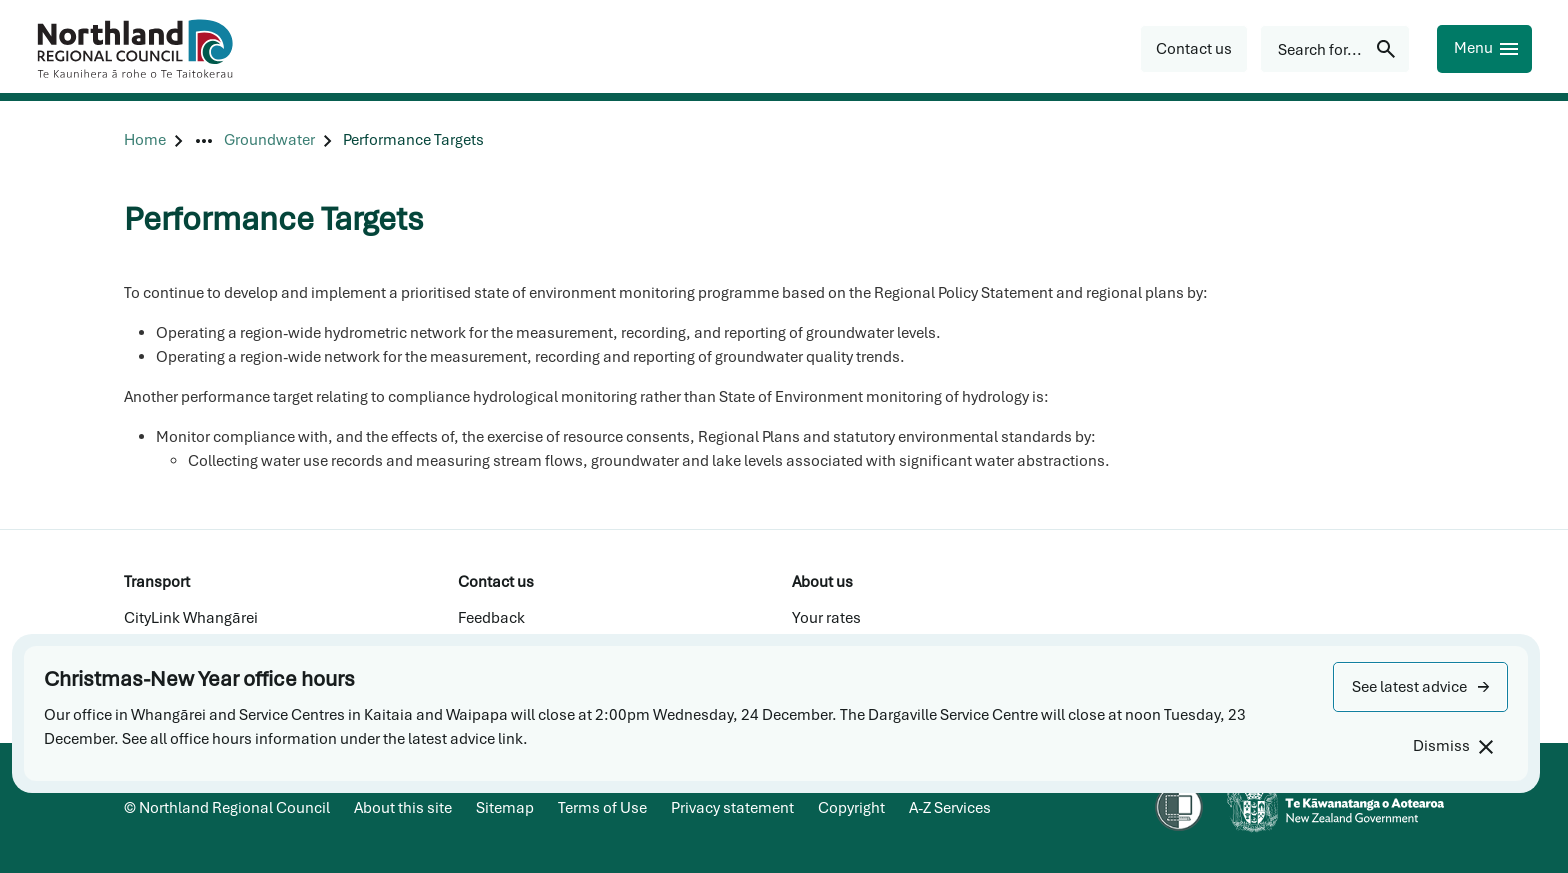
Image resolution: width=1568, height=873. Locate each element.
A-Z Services (950, 808)
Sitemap (505, 808)
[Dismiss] (1452, 746)
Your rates (826, 618)
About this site (403, 808)
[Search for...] (1335, 49)
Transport (157, 582)
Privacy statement (732, 808)
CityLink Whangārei (191, 618)
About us (822, 582)
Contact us (496, 582)
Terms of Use (602, 808)
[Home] (145, 140)
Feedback (491, 618)
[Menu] (1484, 49)
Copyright (851, 808)
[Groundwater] (269, 140)
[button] (1420, 687)
